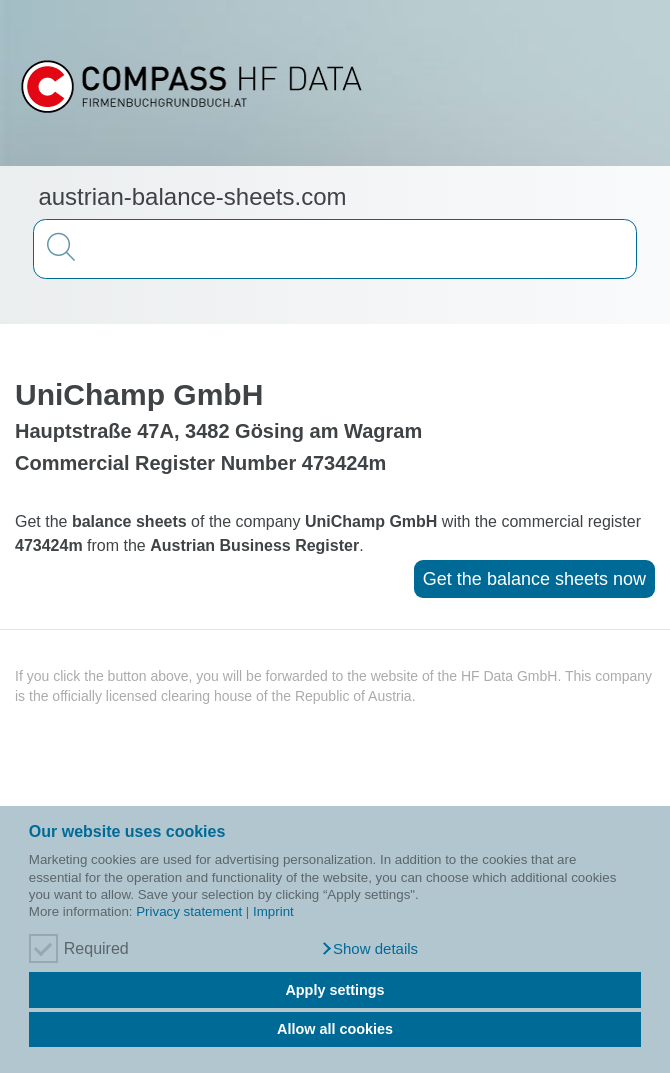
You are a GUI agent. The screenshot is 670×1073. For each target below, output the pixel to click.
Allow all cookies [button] (335, 1029)
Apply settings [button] (334, 990)
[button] (369, 949)
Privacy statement (189, 911)
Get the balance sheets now (534, 579)
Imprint (273, 911)
